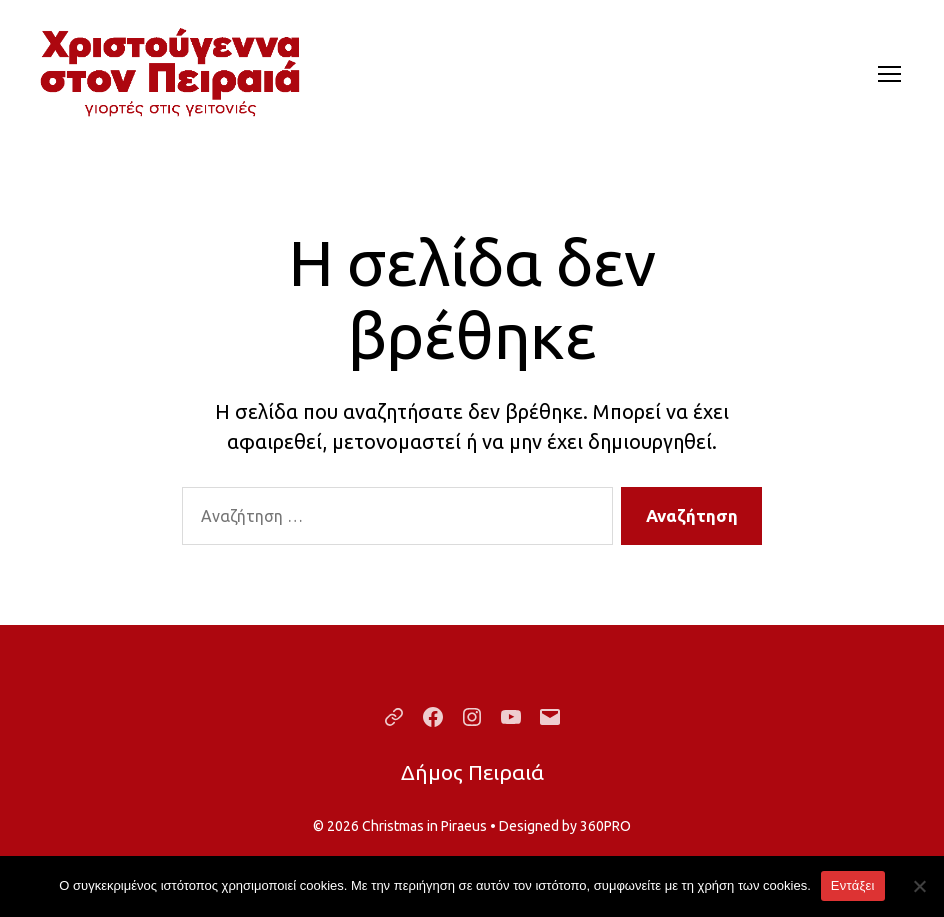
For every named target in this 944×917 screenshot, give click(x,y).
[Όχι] (919, 886)
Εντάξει (853, 885)
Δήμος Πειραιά (472, 772)
